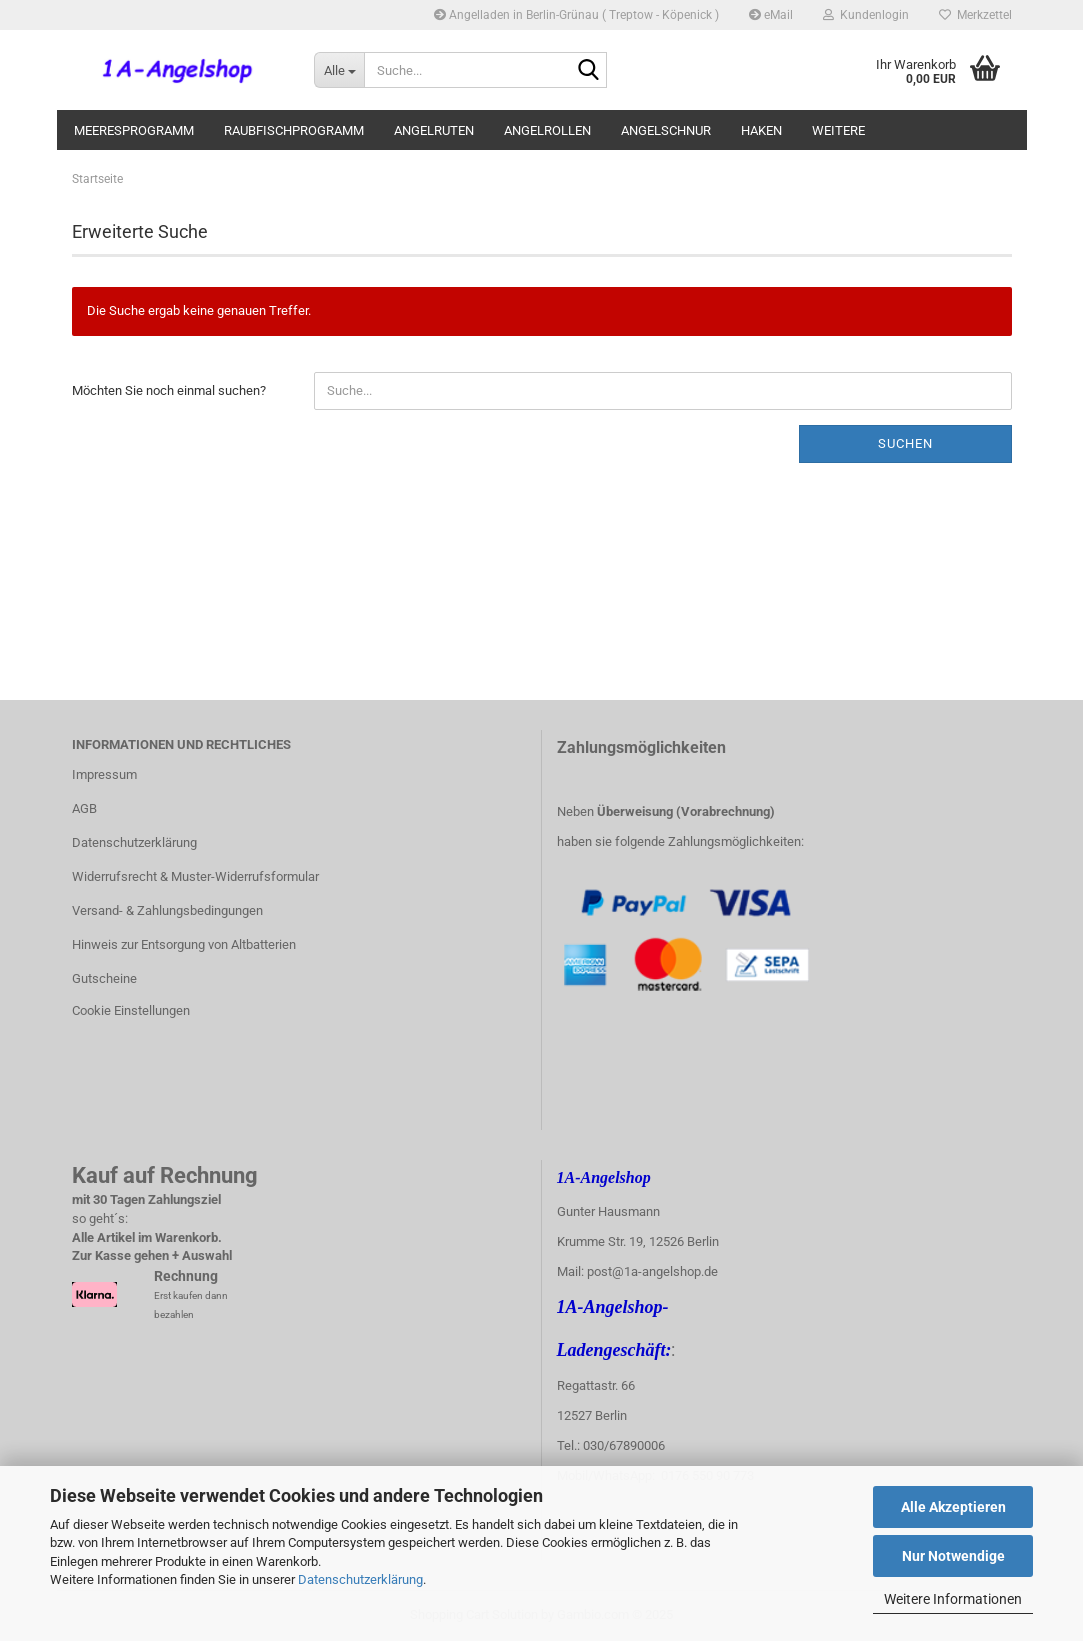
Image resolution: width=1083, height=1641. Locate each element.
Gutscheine (104, 978)
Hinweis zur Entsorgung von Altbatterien (184, 944)
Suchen (905, 443)
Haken (761, 130)
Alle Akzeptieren (953, 1507)
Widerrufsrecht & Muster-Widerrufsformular (195, 876)
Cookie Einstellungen (131, 1010)
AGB (84, 808)
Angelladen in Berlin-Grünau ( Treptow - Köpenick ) (576, 15)
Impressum (104, 774)
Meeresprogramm (134, 130)
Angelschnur (666, 130)
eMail (771, 15)
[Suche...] (339, 70)
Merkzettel (975, 15)
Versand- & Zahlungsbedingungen (167, 910)
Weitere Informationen (953, 1599)
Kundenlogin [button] (866, 15)
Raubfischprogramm (294, 130)
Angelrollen (547, 130)
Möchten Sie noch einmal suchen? (169, 390)
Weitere (838, 130)
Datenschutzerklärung (360, 1579)
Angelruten (434, 130)
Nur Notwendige (953, 1556)
